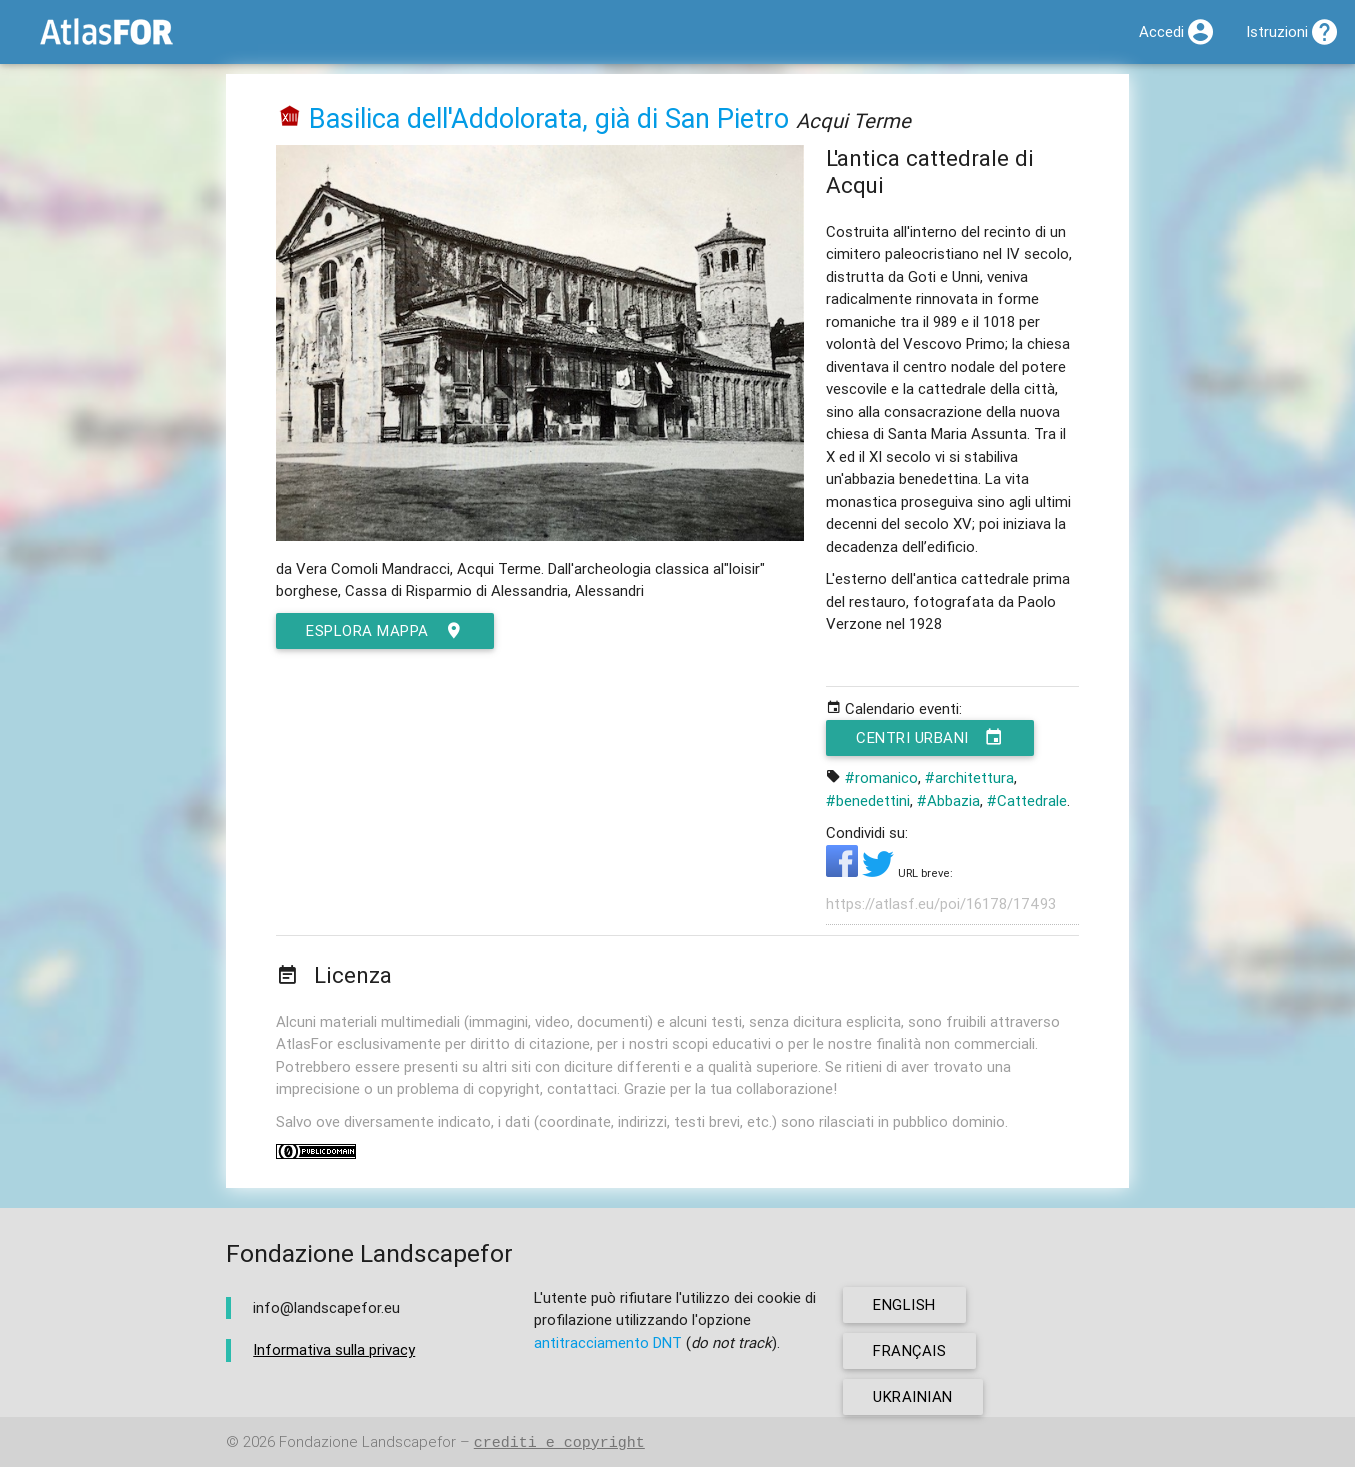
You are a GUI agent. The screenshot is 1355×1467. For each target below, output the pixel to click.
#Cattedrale (1027, 800)
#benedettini (868, 800)
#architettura (969, 777)
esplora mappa (385, 631)
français (909, 1350)
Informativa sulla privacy (334, 1349)
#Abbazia (948, 800)
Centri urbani (930, 738)
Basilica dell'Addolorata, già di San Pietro (549, 118)
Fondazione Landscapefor (367, 1442)
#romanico (881, 777)
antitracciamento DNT (608, 1342)
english (904, 1304)
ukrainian (913, 1396)
